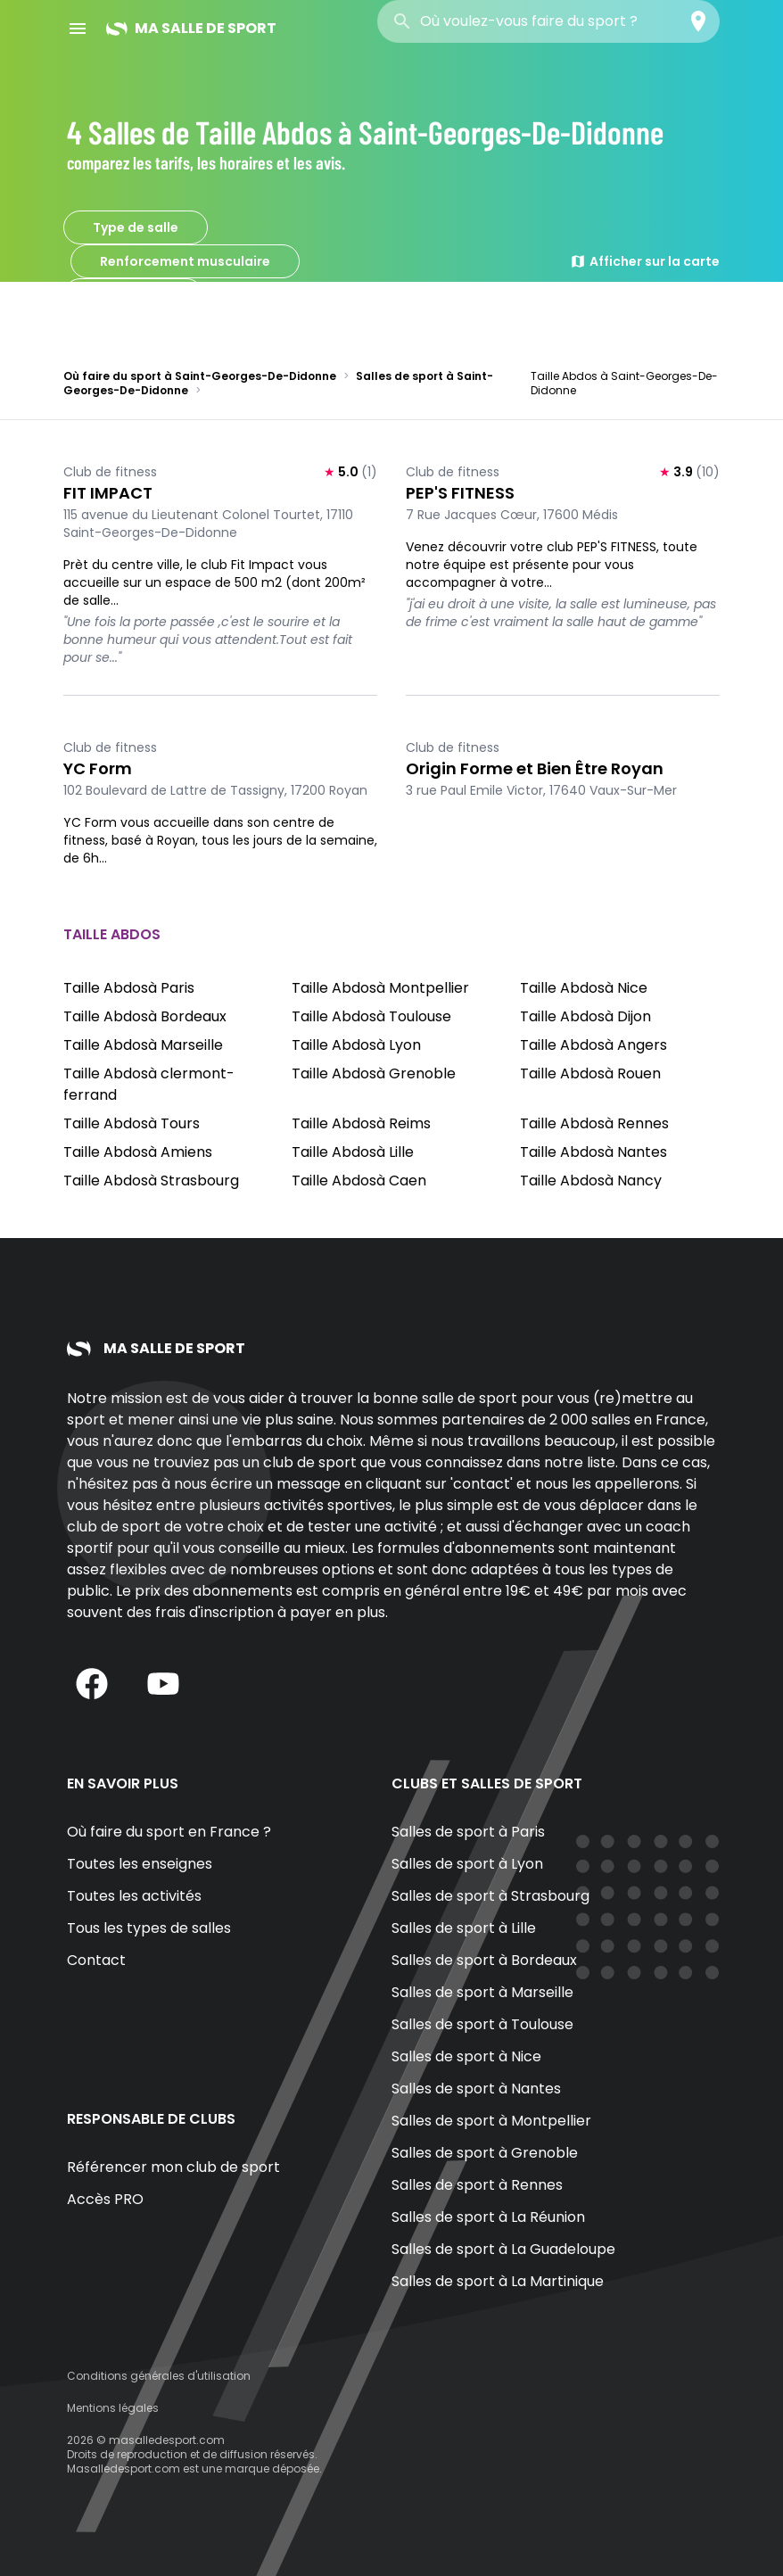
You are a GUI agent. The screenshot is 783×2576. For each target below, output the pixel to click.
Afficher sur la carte (645, 261)
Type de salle (135, 227)
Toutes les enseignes (139, 1864)
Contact (96, 1960)
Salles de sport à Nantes (476, 2088)
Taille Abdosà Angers (593, 1045)
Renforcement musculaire (185, 261)
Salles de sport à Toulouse (482, 2024)
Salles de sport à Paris (468, 1831)
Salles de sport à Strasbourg (490, 1896)
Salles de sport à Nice (466, 2056)
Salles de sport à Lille (464, 1928)
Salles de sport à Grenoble (485, 2153)
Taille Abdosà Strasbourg (151, 1180)
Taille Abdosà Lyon (356, 1045)
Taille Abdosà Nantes (593, 1152)
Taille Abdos (133, 295)
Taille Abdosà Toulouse (371, 1016)
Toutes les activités (134, 1896)
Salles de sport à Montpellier (491, 2120)
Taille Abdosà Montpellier (380, 988)
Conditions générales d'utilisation (159, 2375)
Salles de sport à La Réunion (488, 2217)
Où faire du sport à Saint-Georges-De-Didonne (199, 376)
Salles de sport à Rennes (477, 2185)
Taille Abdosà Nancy (591, 1180)
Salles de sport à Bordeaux (484, 1960)
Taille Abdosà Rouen (590, 1073)
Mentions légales (113, 2407)
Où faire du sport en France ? (169, 1831)
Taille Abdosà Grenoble (374, 1073)
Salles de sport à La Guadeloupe (503, 2249)
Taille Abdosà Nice (583, 988)
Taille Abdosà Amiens (137, 1152)
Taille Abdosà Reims (361, 1123)
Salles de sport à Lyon (467, 1864)
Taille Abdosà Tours (131, 1123)
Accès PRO (105, 2199)
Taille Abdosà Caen (359, 1180)
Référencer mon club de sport (173, 2167)
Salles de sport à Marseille (482, 1992)
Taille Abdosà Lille (353, 1152)
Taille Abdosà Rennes (594, 1123)
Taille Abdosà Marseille (143, 1045)
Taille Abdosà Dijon (585, 1016)
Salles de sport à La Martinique (498, 2281)
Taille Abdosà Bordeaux (145, 1016)
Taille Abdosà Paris (128, 988)
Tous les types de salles (149, 1928)
